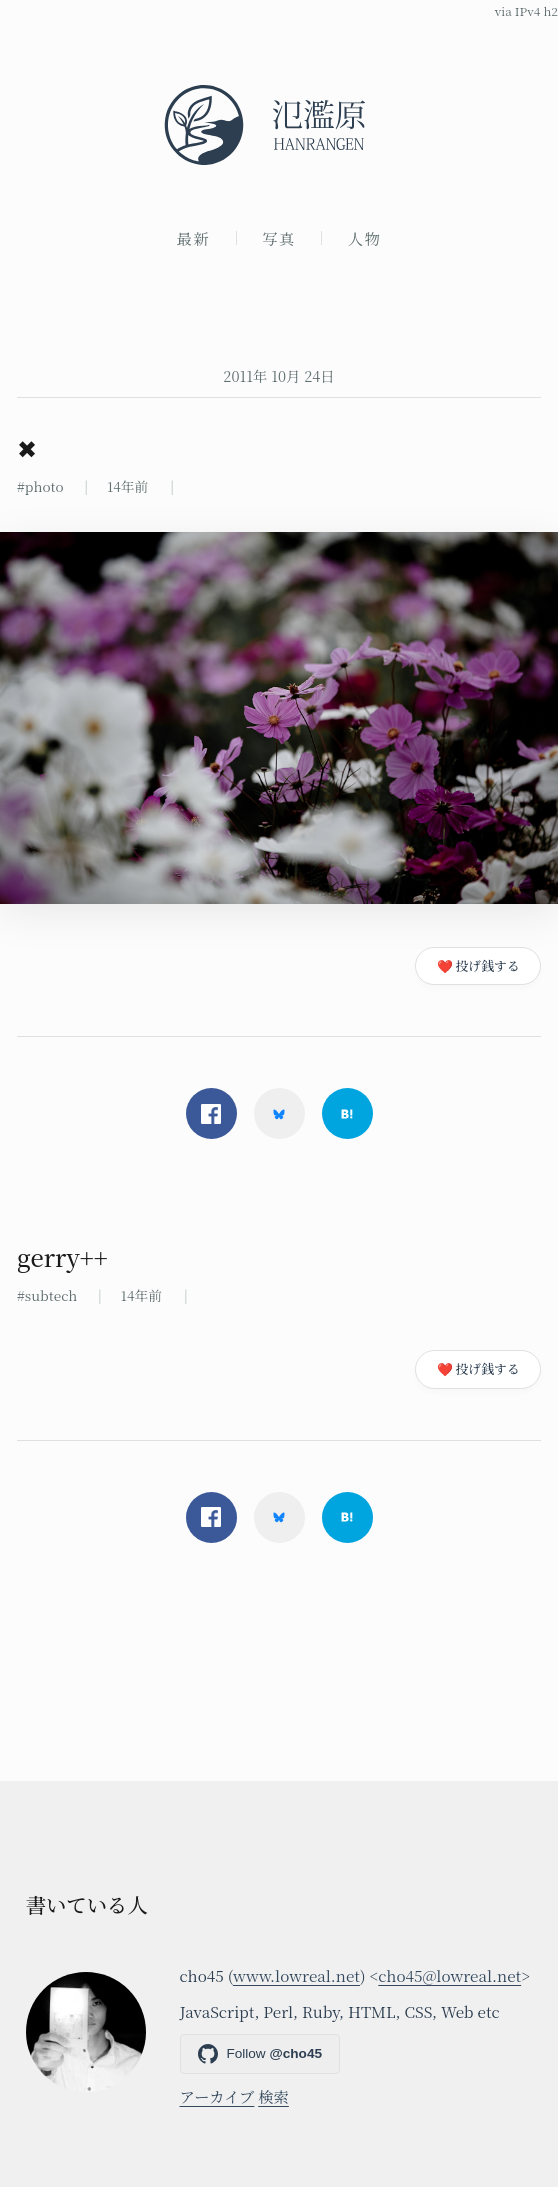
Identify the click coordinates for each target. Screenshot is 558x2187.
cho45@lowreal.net (449, 1975)
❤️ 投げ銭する (478, 965)
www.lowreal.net (296, 1975)
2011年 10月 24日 (278, 375)
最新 (194, 238)
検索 (273, 2096)
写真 (279, 238)
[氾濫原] (279, 125)
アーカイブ (217, 2096)
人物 (365, 238)
